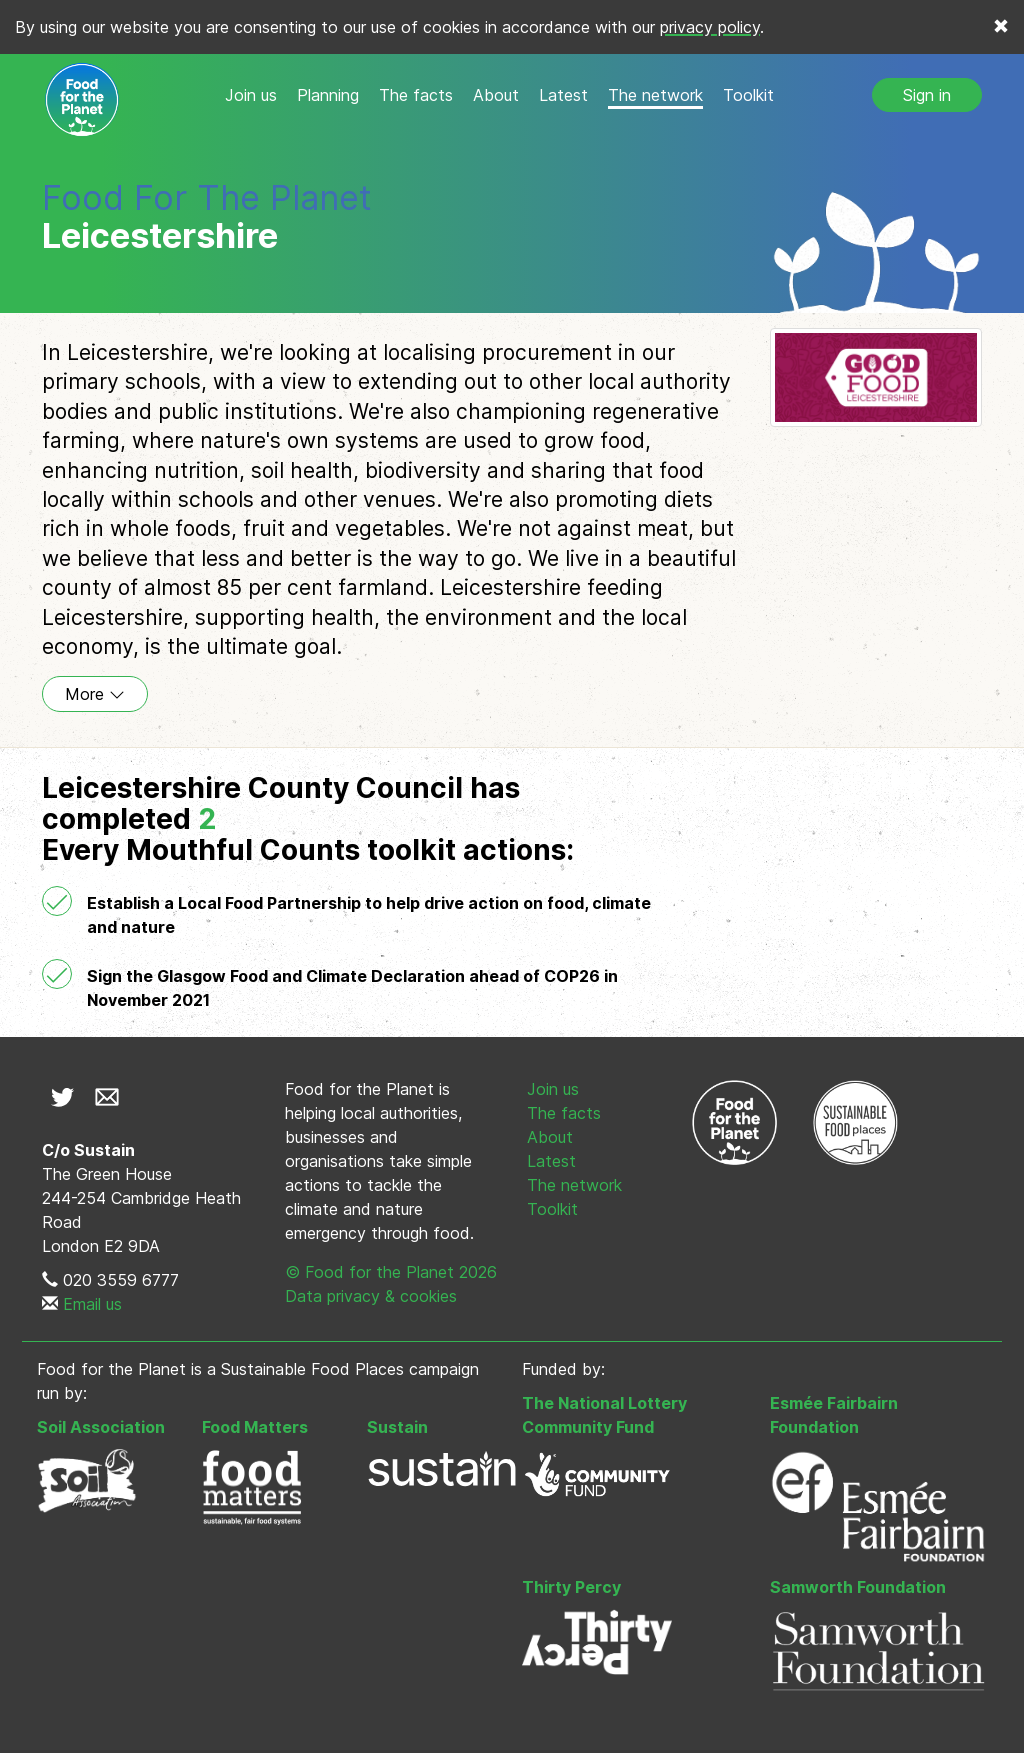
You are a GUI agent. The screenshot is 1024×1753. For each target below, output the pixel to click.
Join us (251, 95)
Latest (563, 95)
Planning (328, 95)
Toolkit (748, 95)
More (95, 694)
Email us (92, 1304)
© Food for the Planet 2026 (391, 1272)
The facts (416, 95)
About (496, 95)
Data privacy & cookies (371, 1296)
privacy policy (710, 27)
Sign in (927, 95)
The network (655, 95)
